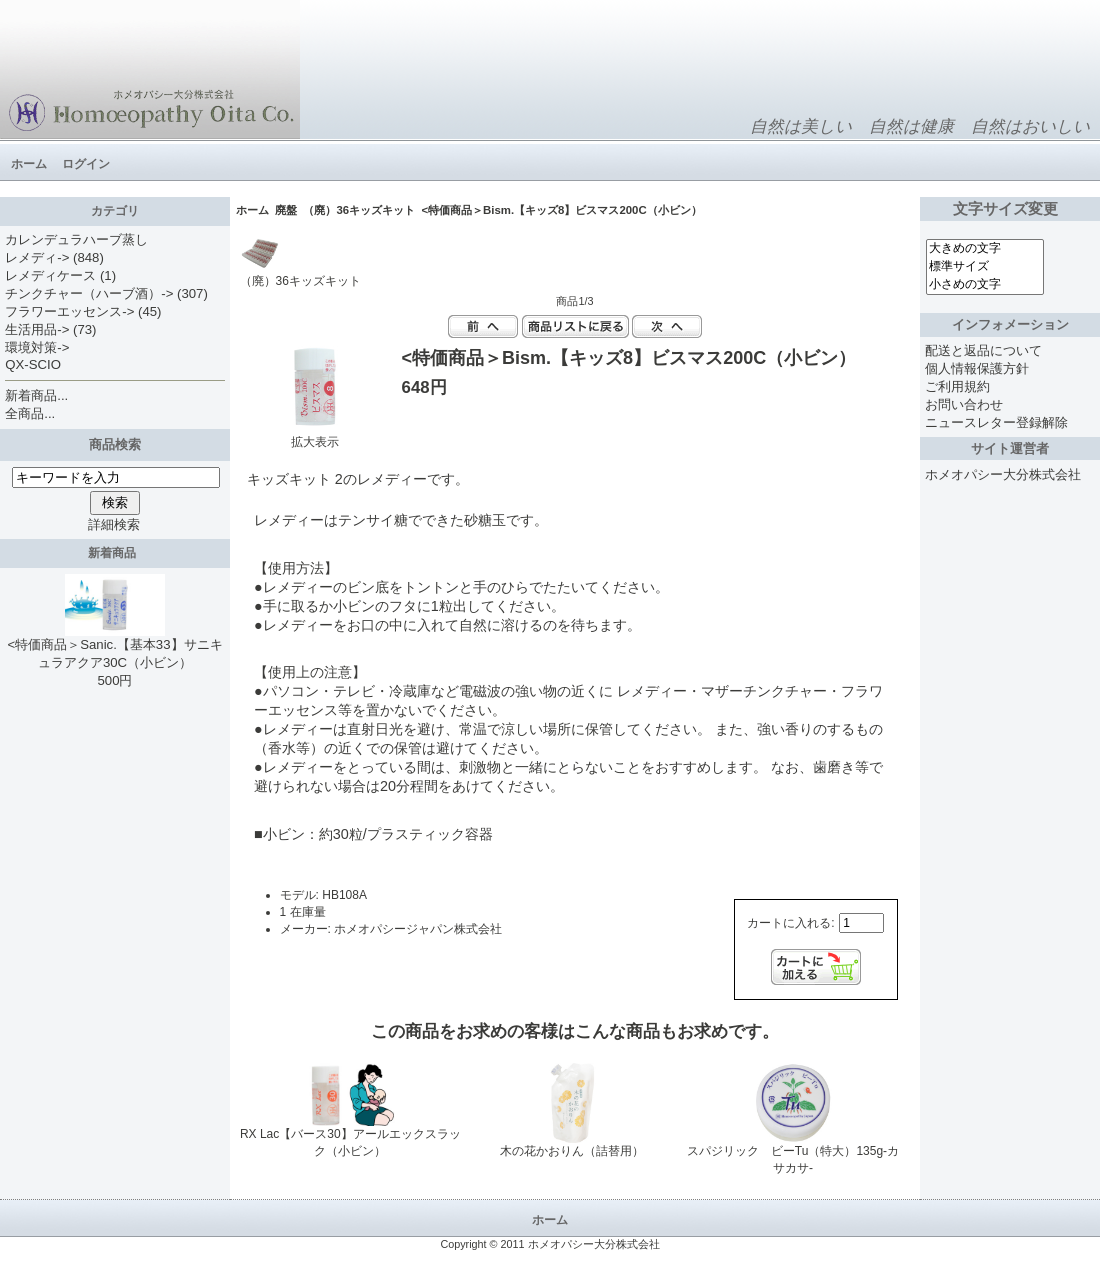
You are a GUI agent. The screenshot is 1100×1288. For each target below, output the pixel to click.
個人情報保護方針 (977, 368)
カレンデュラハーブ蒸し (76, 239)
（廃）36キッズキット (359, 210)
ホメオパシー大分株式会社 (1003, 474)
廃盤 (286, 210)
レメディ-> (37, 257)
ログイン (86, 164)
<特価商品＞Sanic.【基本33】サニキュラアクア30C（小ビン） (114, 647)
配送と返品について (983, 350)
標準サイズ (985, 267)
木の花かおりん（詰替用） (572, 1151)
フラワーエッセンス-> (69, 311)
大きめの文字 (985, 249)
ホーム (29, 164)
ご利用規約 (957, 386)
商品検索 (115, 444)
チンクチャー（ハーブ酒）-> (89, 293)
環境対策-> (37, 347)
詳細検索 (114, 524)
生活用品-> (37, 329)
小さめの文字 (985, 285)
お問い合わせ (964, 404)
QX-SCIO (33, 364)
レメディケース (50, 275)
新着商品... (36, 395)
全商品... (30, 413)
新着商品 (115, 553)
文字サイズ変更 (1009, 209)
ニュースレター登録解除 (996, 422)
